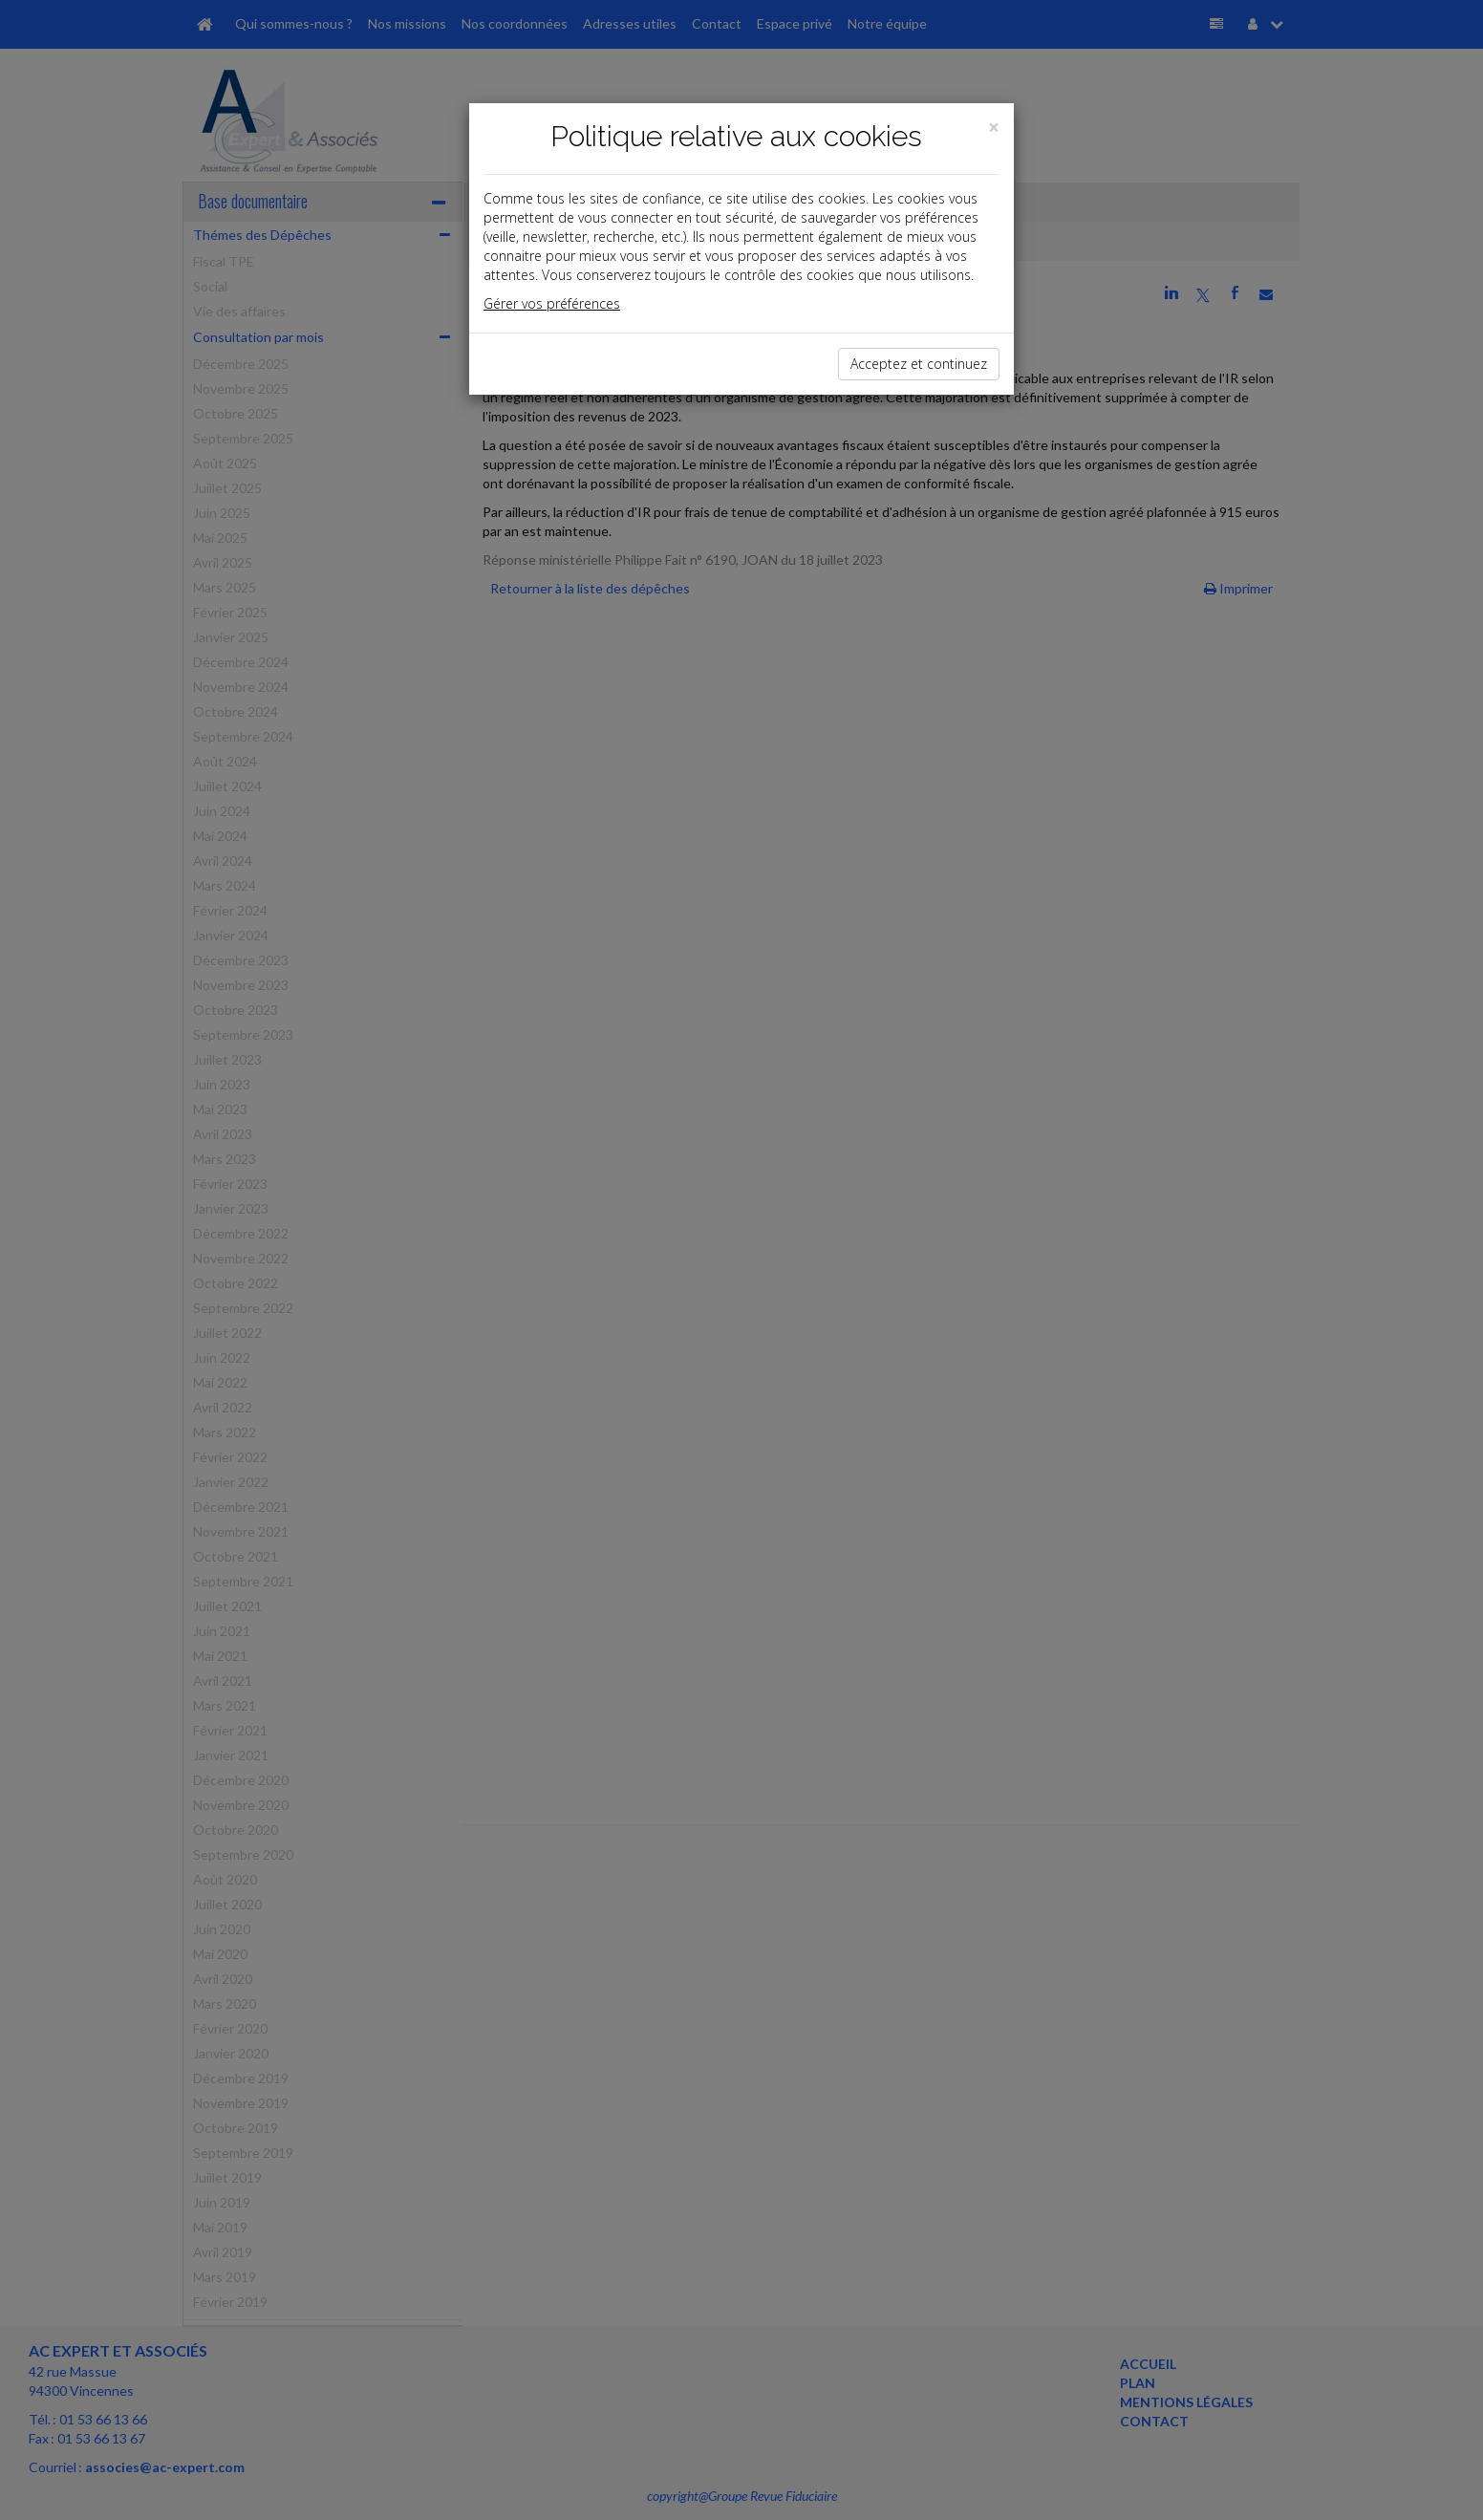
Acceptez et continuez (918, 364)
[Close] (993, 128)
